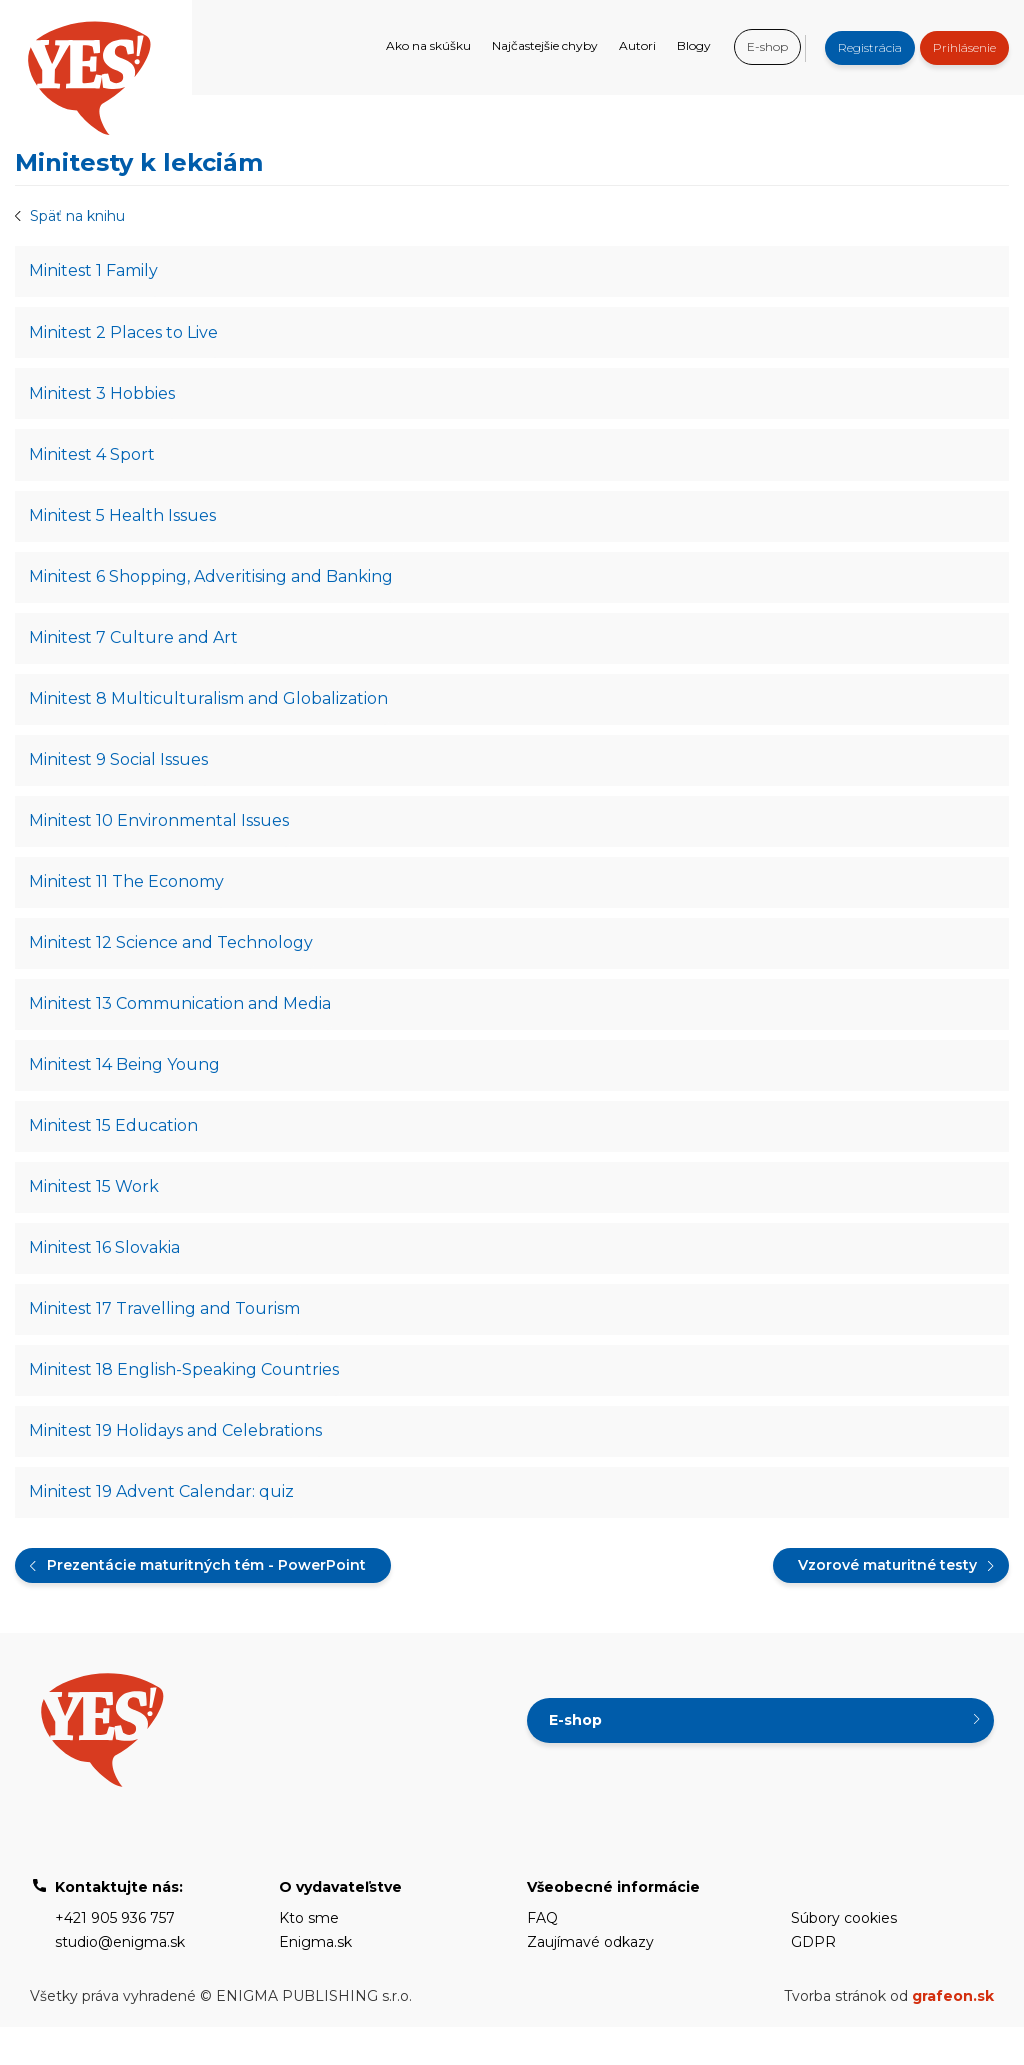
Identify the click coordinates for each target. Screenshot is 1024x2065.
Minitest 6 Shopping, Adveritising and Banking (212, 586)
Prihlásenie (964, 47)
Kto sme (309, 1956)
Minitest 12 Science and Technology (172, 963)
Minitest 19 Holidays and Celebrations (176, 1465)
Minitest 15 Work (95, 1214)
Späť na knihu (77, 216)
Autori (637, 45)
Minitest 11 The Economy (127, 900)
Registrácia (870, 47)
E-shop (767, 46)
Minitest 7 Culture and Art (134, 648)
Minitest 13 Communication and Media (181, 1026)
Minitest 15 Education (114, 1151)
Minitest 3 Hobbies (103, 397)
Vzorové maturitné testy (887, 1603)
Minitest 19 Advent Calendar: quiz (162, 1528)
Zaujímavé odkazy (590, 1980)
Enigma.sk (315, 1980)
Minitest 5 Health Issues (123, 523)
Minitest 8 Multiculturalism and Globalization (209, 711)
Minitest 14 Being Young (125, 1088)
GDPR (813, 1980)
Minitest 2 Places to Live (124, 334)
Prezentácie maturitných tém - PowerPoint (206, 1603)
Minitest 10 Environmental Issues (160, 837)
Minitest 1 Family (94, 271)
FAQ (542, 1956)
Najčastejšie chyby (545, 45)
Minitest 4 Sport (93, 460)
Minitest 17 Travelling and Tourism (165, 1340)
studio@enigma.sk (120, 1980)
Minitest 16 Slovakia (105, 1277)
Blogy (694, 45)
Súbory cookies (844, 1956)
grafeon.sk (953, 2034)
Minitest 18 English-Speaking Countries (185, 1403)
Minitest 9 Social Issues (119, 774)
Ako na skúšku (428, 45)
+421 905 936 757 (115, 1956)
